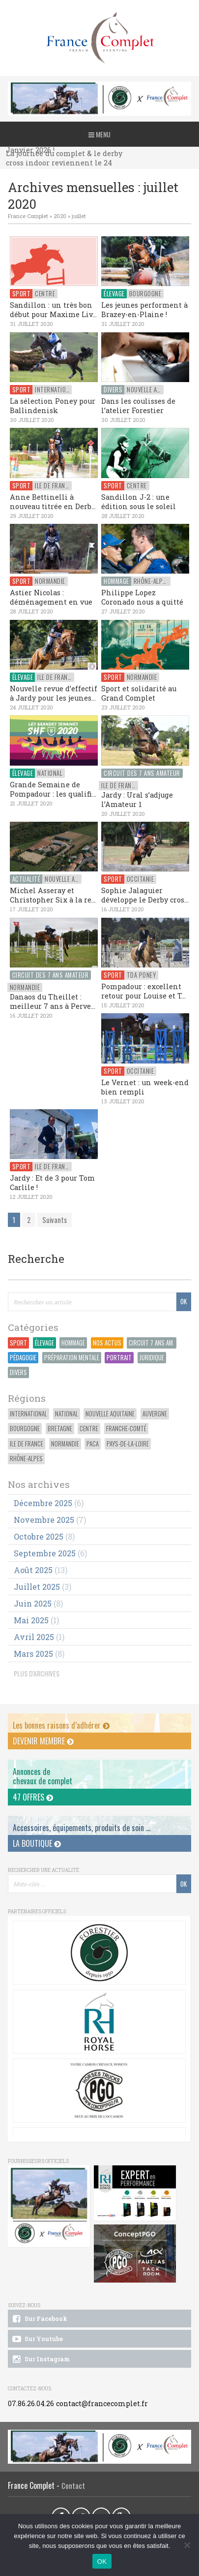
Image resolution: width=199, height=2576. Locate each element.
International (28, 1413)
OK (102, 2561)
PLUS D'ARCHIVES (36, 1673)
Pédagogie (23, 1357)
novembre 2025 (44, 1519)
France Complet (28, 216)
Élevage (44, 1343)
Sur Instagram (40, 2359)
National (66, 1413)
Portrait (119, 1357)
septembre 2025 (45, 1553)
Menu (99, 134)
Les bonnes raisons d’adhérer (61, 1725)
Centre (89, 1428)
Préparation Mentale (71, 1357)
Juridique (152, 1357)
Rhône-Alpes (26, 1458)
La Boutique (37, 1843)
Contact (73, 2485)
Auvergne (154, 1413)
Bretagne (60, 1428)
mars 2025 (33, 1653)
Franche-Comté (126, 1428)
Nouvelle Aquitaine (110, 1413)
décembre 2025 (43, 1503)
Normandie (65, 1444)
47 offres (33, 1797)
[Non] (187, 2545)
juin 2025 (33, 1603)
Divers (18, 1372)
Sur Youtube (36, 2339)
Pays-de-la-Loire (128, 1444)
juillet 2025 (37, 1586)
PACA (92, 1444)
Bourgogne (25, 1428)
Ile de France (26, 1444)
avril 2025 (34, 1637)
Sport (18, 1343)
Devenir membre (43, 1741)
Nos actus (107, 1343)
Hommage (73, 1343)
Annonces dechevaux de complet (42, 1776)
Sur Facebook (39, 2319)
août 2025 (33, 1570)
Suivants (54, 1220)
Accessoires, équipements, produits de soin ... (81, 1828)
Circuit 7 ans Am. (151, 1343)
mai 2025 (31, 1620)
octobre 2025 (38, 1536)
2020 (60, 216)
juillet (79, 216)
